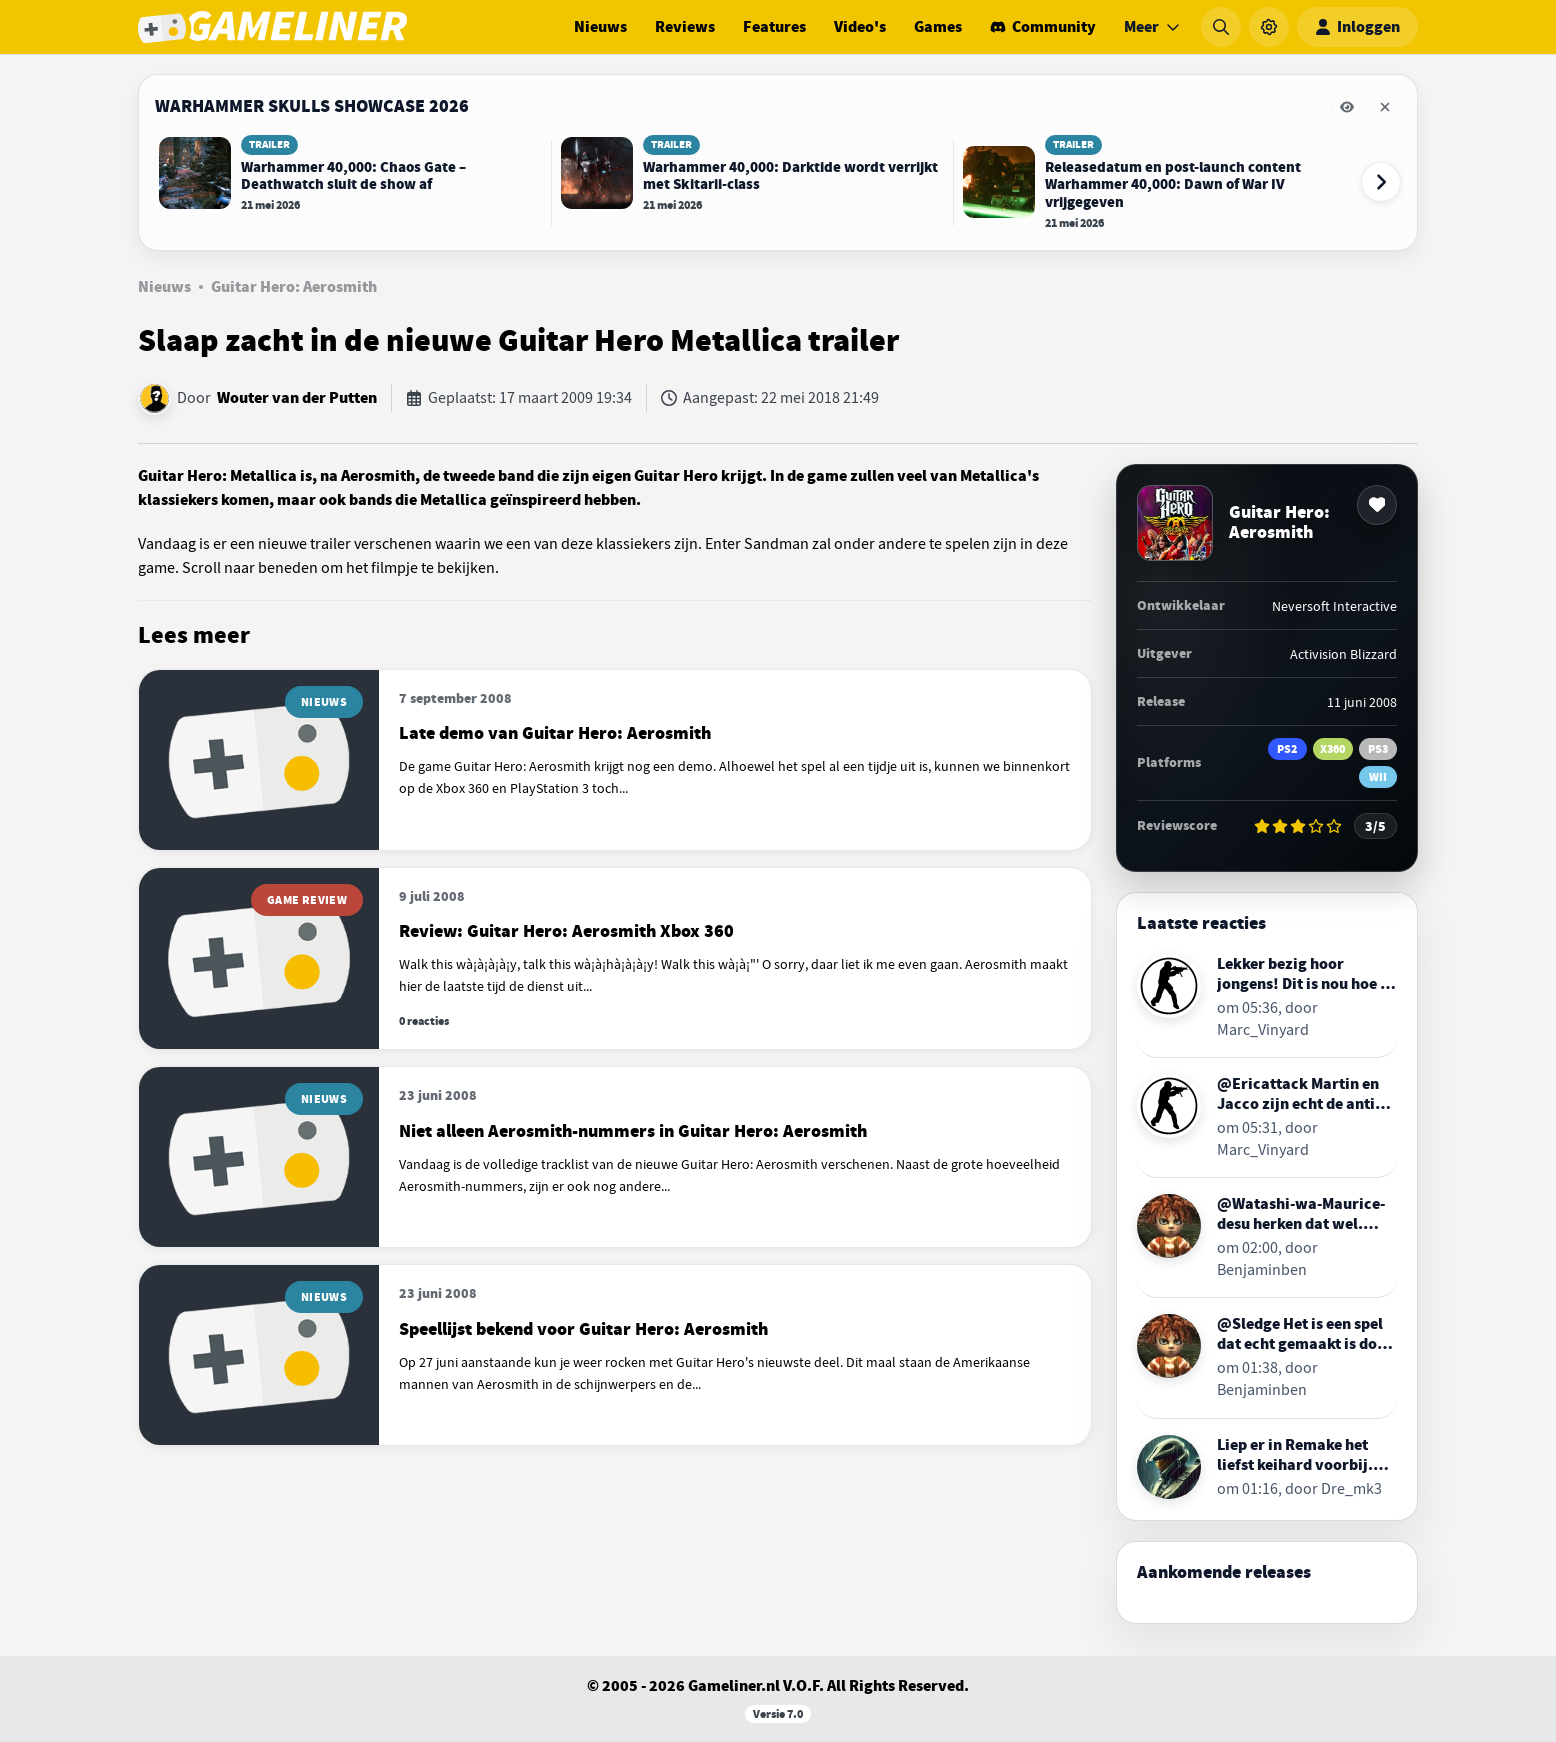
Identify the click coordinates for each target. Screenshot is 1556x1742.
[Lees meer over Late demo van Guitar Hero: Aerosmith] (615, 760)
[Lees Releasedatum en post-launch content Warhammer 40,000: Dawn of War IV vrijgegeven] (1154, 182)
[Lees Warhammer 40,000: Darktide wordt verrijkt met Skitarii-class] (752, 174)
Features (774, 27)
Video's (860, 27)
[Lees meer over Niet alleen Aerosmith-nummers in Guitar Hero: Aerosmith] (615, 1157)
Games (938, 27)
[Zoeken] (1221, 27)
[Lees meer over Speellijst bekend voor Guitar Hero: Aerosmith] (615, 1355)
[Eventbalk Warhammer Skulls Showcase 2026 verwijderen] (1385, 107)
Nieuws (600, 27)
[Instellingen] (1269, 27)
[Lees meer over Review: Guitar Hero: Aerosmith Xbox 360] (615, 959)
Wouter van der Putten (297, 398)
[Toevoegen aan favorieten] (1377, 505)
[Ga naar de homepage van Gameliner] (272, 27)
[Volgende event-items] (1381, 182)
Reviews (685, 27)
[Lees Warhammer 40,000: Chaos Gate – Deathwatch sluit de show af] (350, 174)
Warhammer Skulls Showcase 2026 (312, 106)
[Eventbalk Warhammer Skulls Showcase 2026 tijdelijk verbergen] (1347, 107)
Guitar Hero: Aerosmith (294, 287)
